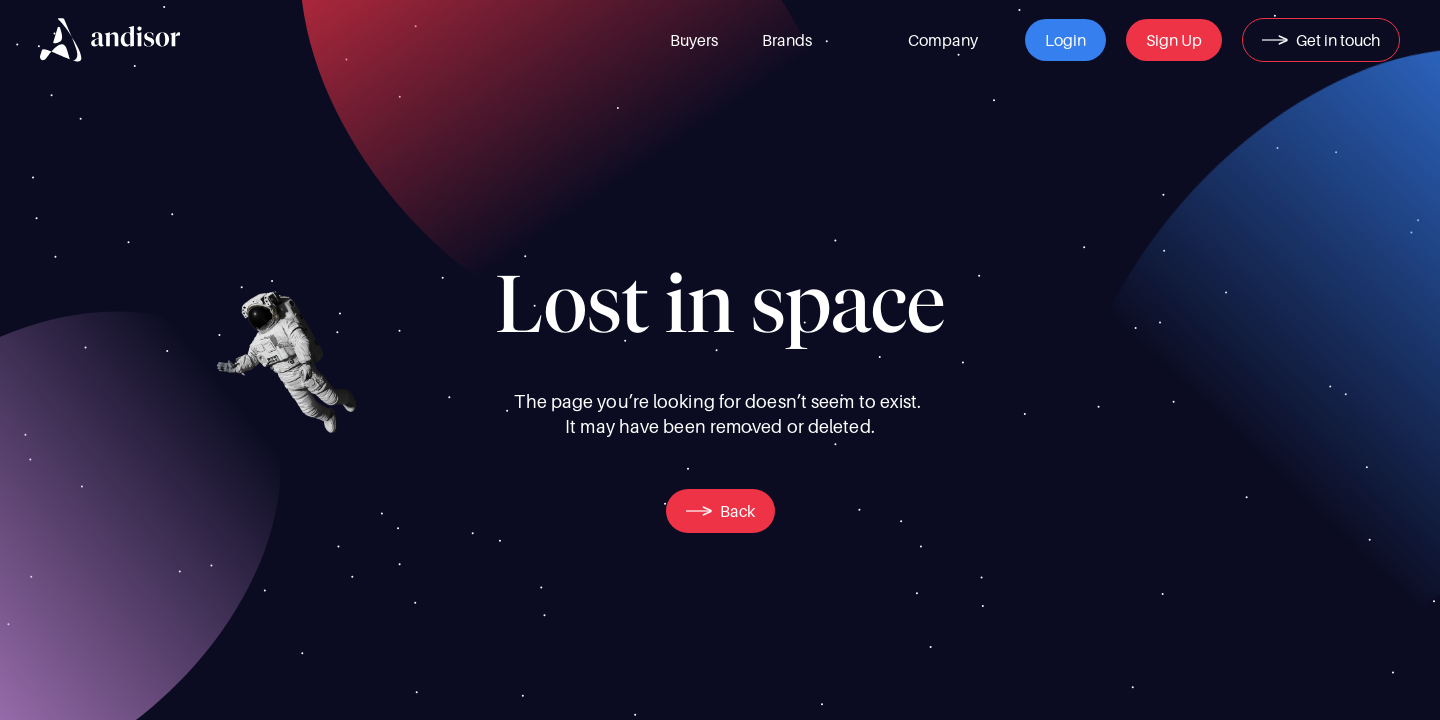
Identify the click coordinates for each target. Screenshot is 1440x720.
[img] (110, 40)
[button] (1065, 40)
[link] (694, 40)
